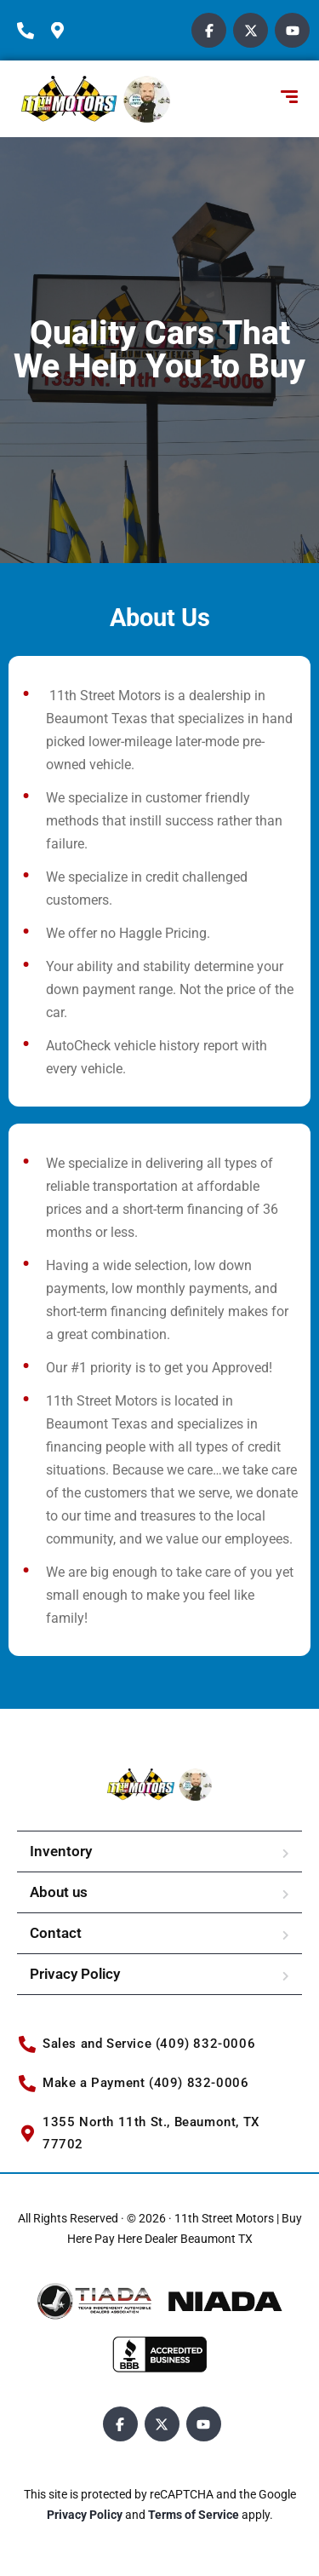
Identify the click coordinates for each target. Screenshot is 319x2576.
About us (59, 1891)
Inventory (61, 1851)
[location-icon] (64, 30)
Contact (56, 1932)
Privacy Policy (75, 1973)
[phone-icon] (30, 30)
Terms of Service (195, 2514)
